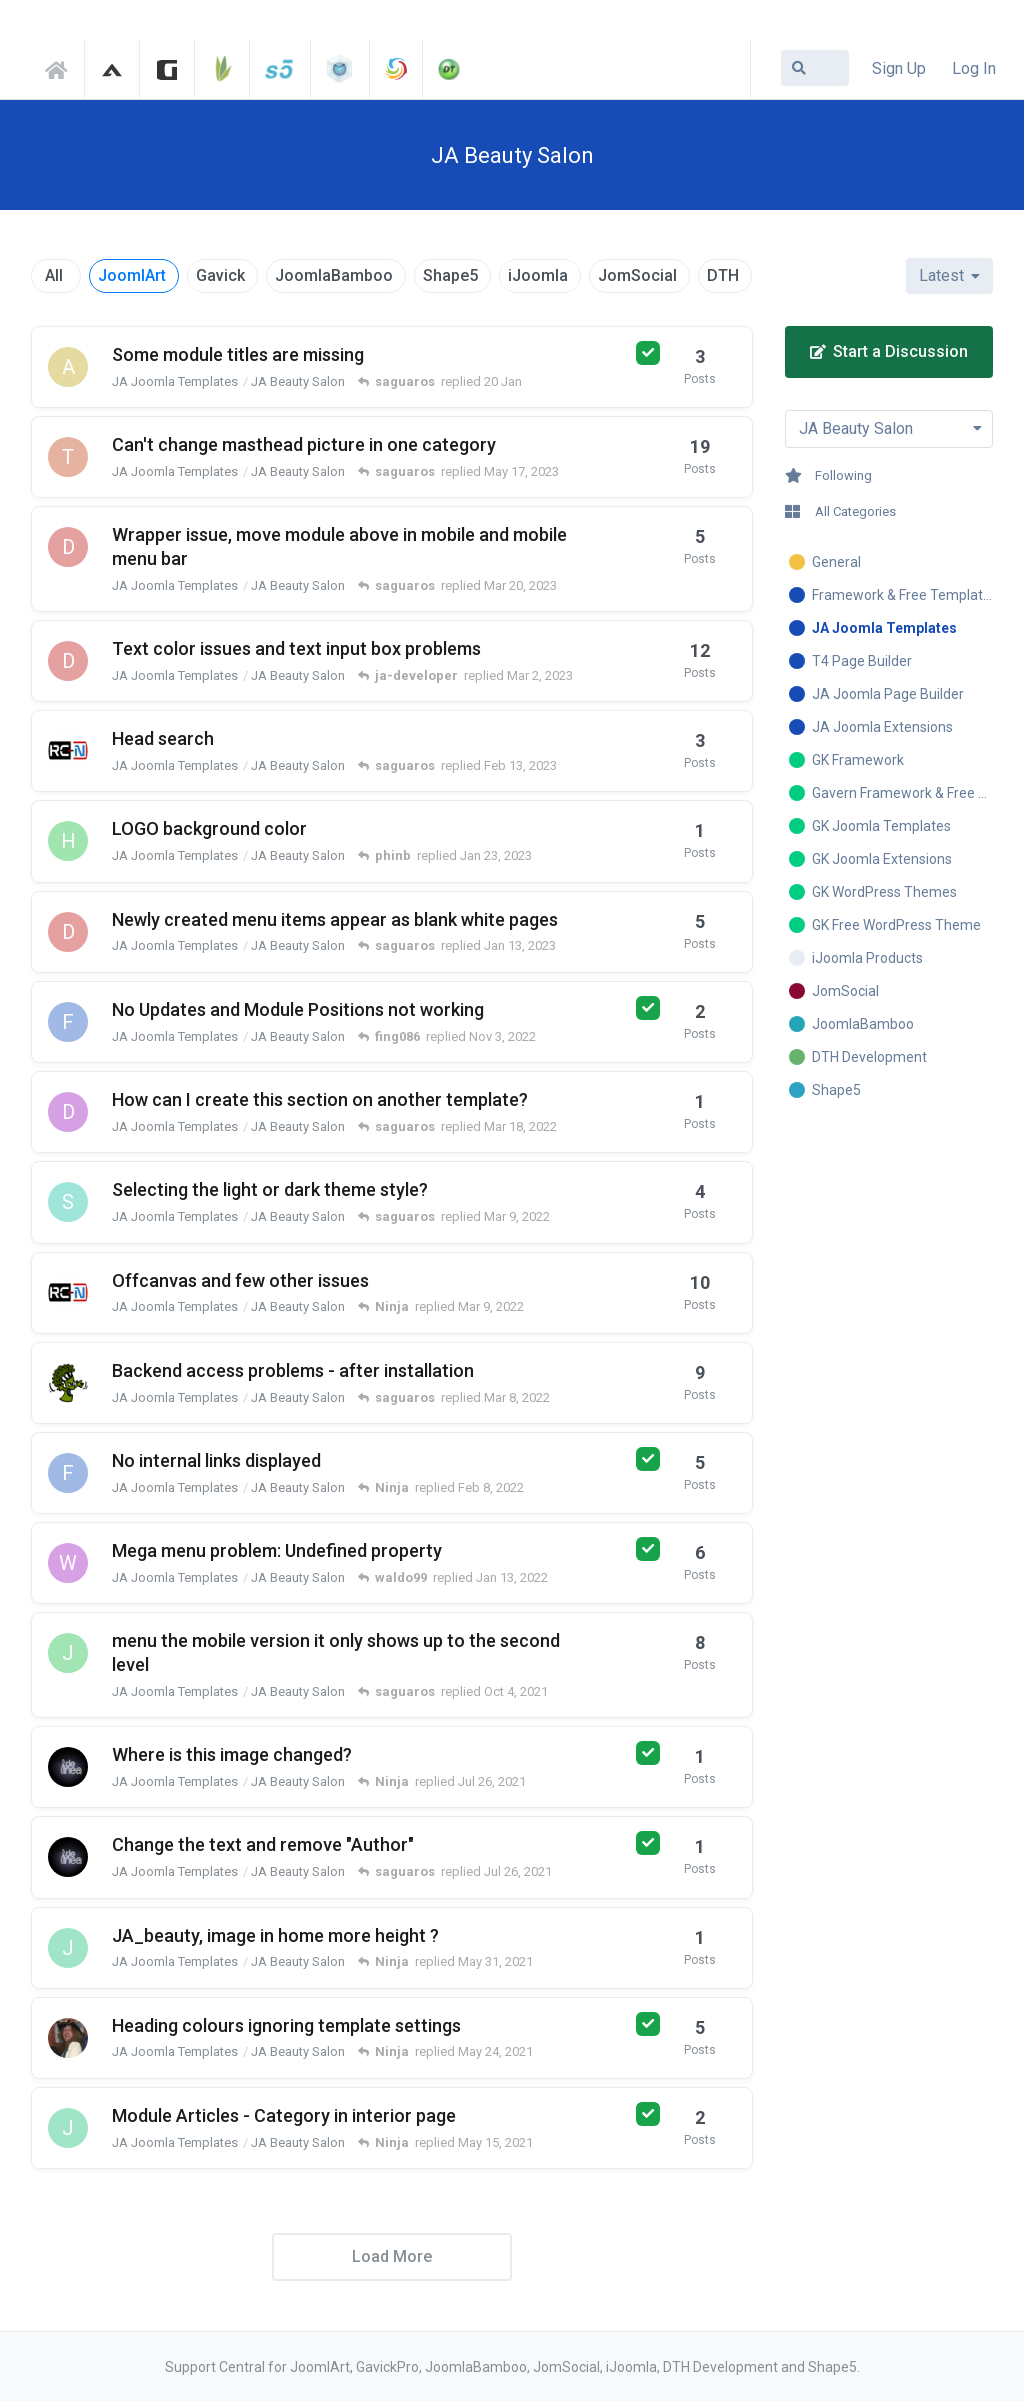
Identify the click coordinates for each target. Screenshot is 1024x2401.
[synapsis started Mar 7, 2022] (68, 1202)
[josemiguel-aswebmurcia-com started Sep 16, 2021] (68, 1653)
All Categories (840, 511)
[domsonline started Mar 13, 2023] (68, 547)
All (54, 275)
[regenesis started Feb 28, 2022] (68, 1293)
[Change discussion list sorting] (949, 276)
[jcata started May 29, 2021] (68, 1948)
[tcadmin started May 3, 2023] (68, 457)
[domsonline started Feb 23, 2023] (68, 661)
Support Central (62, 67)
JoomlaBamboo (334, 275)
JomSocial (637, 275)
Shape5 (450, 275)
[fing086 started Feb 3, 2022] (68, 1473)
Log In (974, 68)
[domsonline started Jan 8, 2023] (68, 932)
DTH (723, 275)
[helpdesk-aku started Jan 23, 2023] (68, 841)
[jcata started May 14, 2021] (68, 2128)
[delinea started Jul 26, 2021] (68, 1767)
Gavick (220, 275)
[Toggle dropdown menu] (889, 429)
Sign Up (899, 68)
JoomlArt (132, 275)
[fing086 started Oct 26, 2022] (68, 1022)
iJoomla (538, 275)
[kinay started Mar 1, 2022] (68, 1383)
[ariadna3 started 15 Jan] (68, 367)
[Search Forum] (815, 68)
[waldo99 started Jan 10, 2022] (68, 1563)
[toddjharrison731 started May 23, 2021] (68, 2038)
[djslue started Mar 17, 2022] (68, 1112)
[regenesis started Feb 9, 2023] (68, 751)
